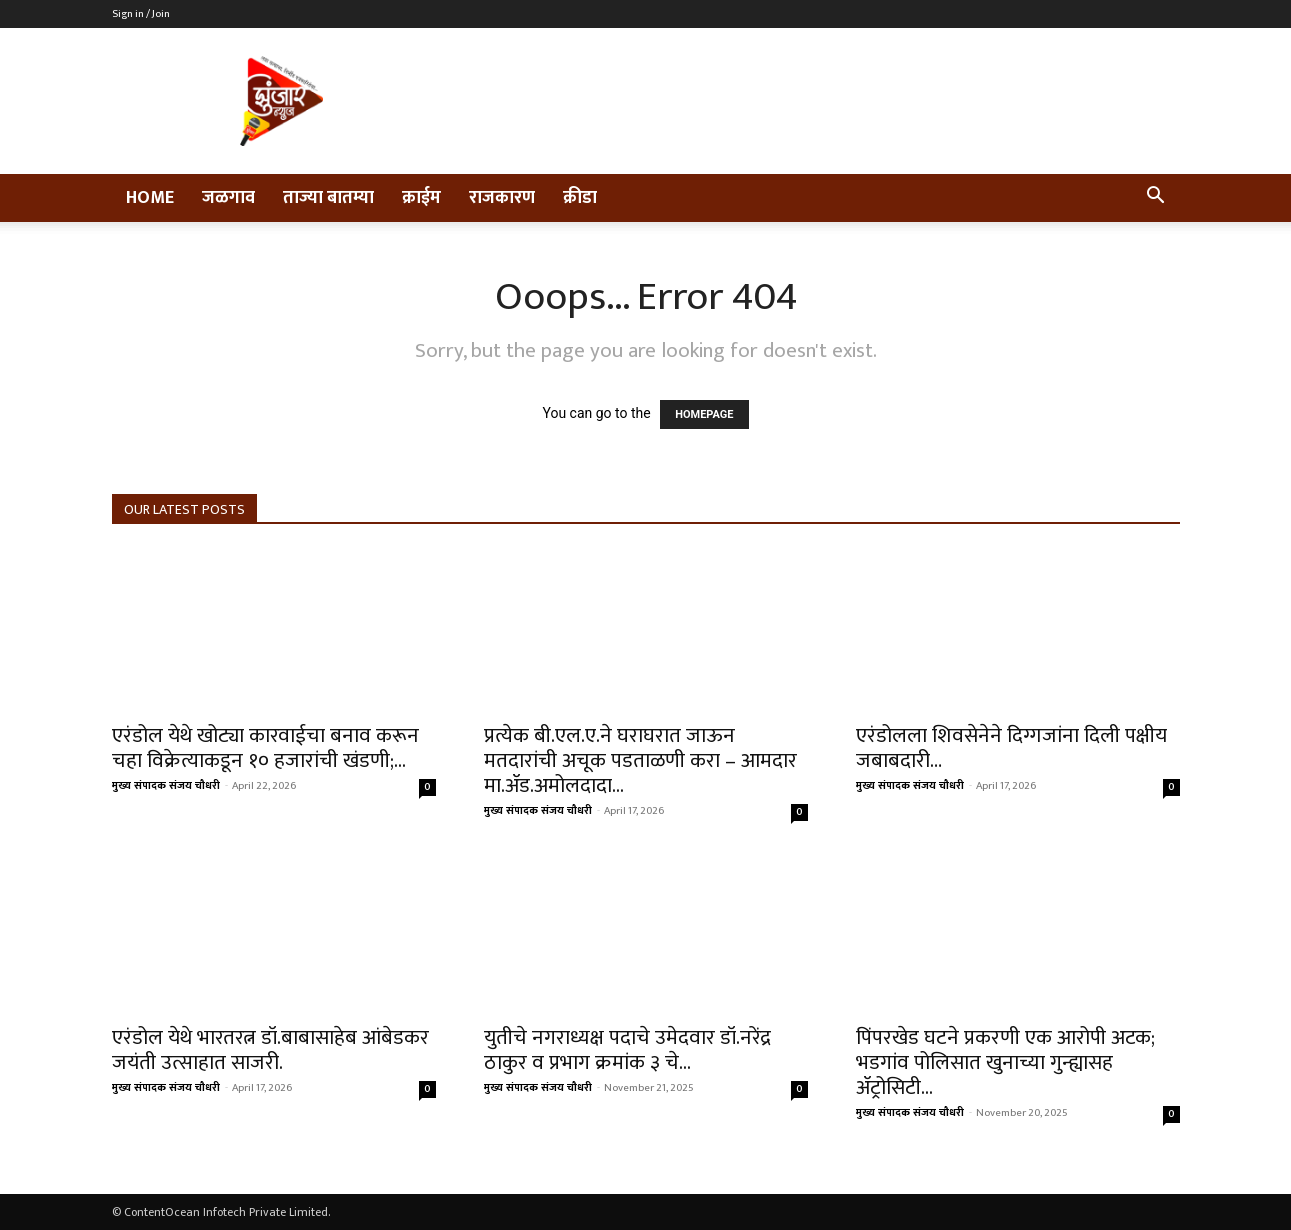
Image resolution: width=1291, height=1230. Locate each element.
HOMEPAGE (704, 414)
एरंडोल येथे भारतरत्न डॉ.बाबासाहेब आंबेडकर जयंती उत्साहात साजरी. (270, 1050)
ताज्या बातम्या (328, 198)
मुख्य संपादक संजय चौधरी (166, 786)
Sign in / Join (141, 14)
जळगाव (228, 198)
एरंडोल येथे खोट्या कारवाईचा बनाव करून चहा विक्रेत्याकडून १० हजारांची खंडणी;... (265, 748)
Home (150, 198)
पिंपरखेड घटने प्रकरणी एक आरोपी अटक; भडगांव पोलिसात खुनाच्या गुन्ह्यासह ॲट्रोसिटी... (1005, 1062)
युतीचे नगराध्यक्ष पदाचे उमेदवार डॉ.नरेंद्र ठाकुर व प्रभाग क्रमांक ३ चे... (627, 1050)
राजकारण (502, 198)
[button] (1156, 198)
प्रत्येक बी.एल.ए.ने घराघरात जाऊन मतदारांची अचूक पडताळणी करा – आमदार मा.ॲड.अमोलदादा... (640, 760)
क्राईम (421, 198)
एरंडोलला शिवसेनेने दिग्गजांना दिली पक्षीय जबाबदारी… (1011, 748)
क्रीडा (580, 198)
